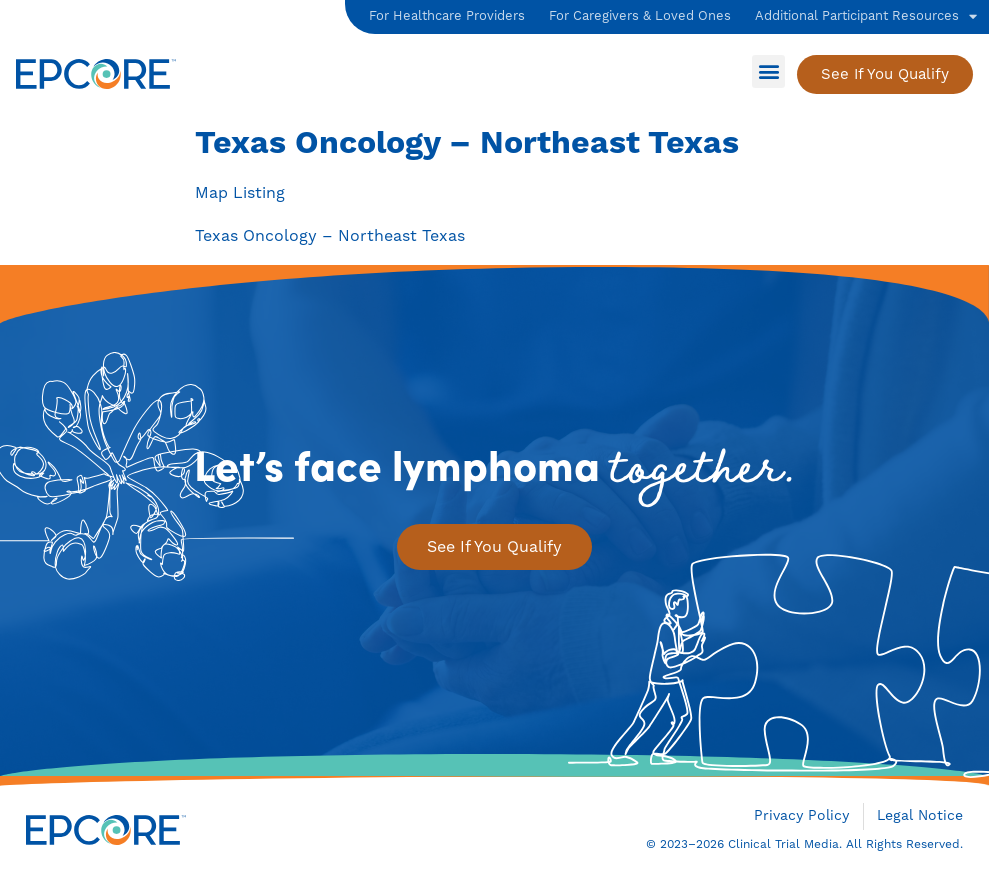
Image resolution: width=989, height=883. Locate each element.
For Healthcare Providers (447, 16)
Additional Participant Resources (866, 16)
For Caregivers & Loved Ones (640, 16)
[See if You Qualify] (885, 74)
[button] (768, 71)
